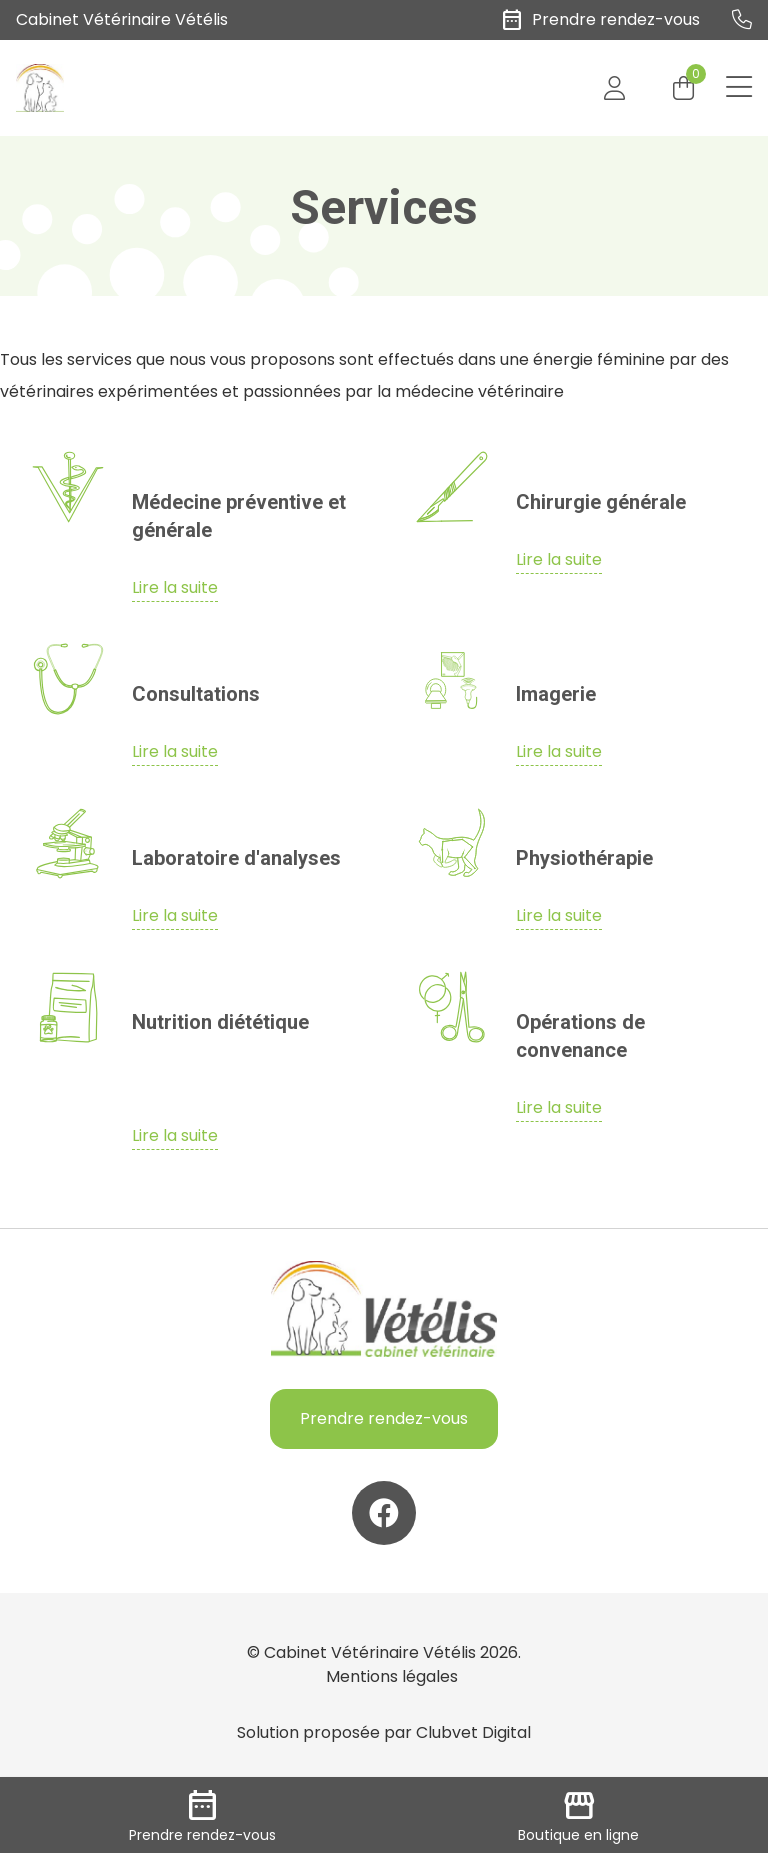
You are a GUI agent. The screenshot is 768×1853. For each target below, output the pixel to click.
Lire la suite (175, 587)
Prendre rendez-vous (384, 1418)
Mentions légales (392, 1676)
